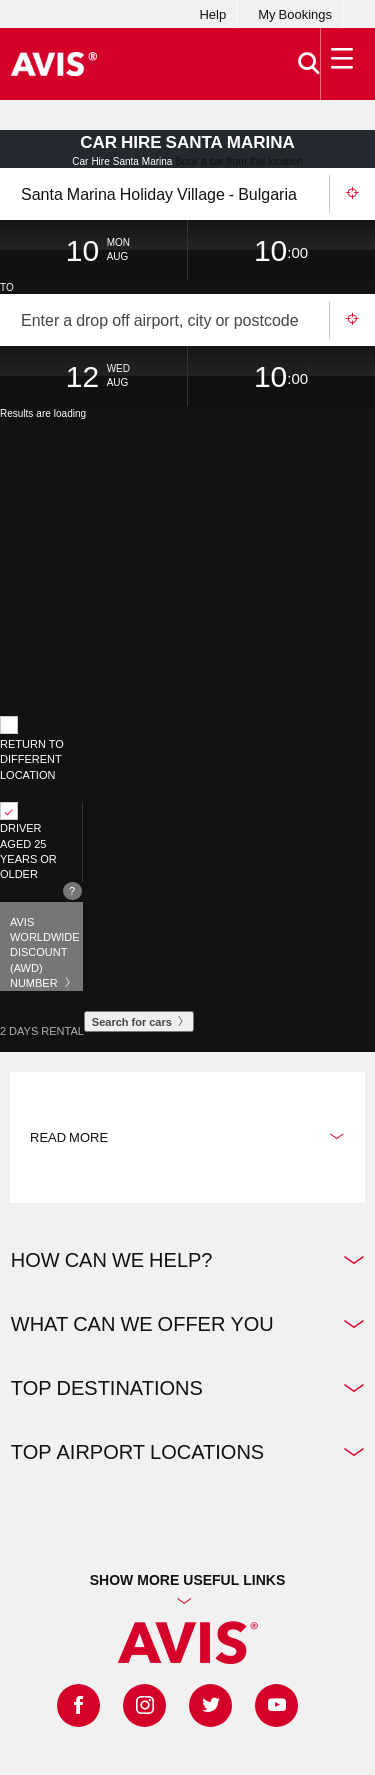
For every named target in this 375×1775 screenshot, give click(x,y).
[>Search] (309, 64)
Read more (187, 1137)
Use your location (352, 194)
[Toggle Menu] (343, 64)
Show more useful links (188, 1579)
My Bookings (295, 14)
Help (212, 14)
